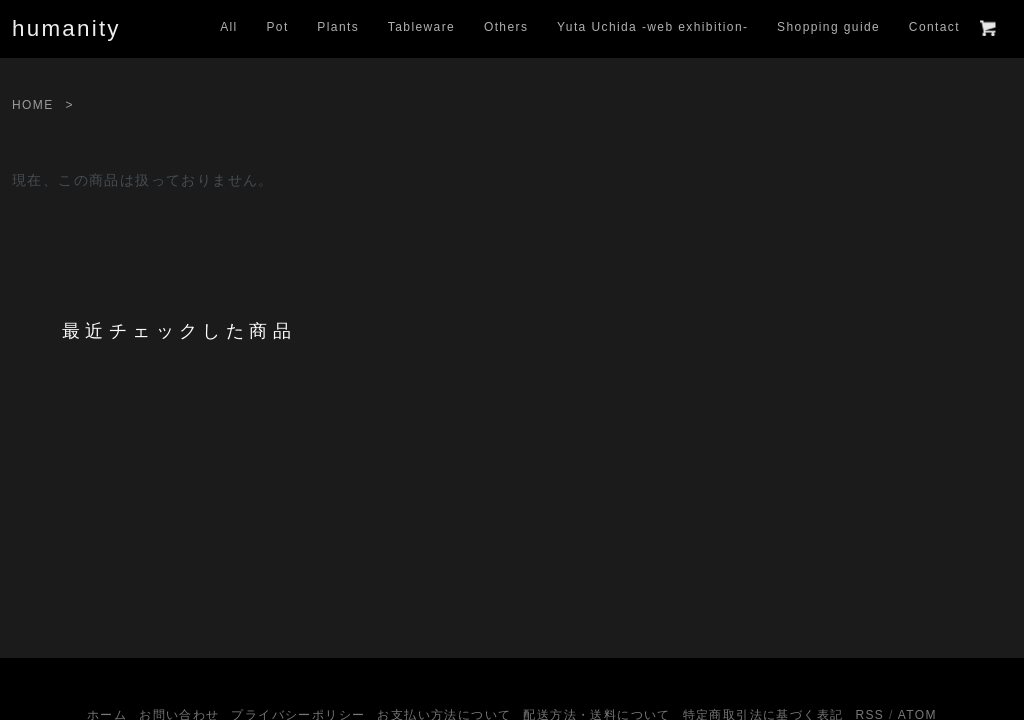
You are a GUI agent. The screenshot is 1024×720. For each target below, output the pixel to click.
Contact (934, 27)
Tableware (421, 27)
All (229, 27)
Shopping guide (828, 27)
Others (506, 27)
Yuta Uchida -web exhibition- (652, 27)
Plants (338, 27)
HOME (33, 105)
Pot (277, 27)
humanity (66, 28)
